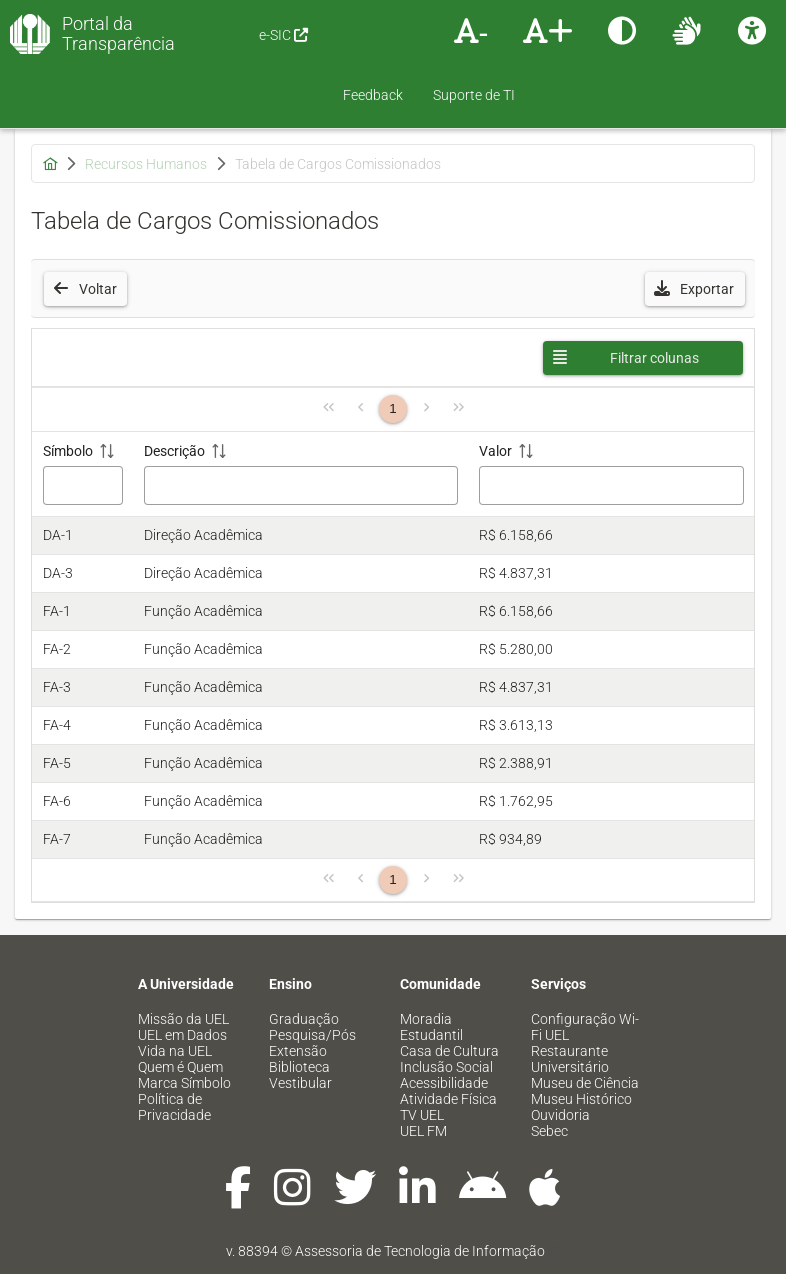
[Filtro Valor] (611, 485)
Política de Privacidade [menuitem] (174, 1107)
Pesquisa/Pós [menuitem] (312, 1035)
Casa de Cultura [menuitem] (449, 1051)
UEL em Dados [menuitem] (182, 1035)
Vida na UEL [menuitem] (175, 1051)
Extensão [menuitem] (298, 1051)
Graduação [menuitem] (304, 1019)
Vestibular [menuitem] (300, 1083)
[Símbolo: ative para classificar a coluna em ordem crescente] (83, 474)
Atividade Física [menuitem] (448, 1099)
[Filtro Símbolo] (83, 485)
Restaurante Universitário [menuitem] (570, 1059)
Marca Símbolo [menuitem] (184, 1083)
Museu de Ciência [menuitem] (585, 1083)
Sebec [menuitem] (549, 1131)
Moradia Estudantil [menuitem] (431, 1027)
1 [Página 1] (392, 408)
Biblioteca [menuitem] (299, 1067)
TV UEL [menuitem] (422, 1115)
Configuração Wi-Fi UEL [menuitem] (585, 1027)
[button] (695, 289)
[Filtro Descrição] (301, 485)
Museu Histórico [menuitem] (581, 1099)
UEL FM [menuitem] (423, 1131)
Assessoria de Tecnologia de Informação (420, 1251)
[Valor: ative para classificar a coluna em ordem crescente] (611, 474)
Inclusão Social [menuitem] (446, 1067)
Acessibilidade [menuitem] (444, 1083)
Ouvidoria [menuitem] (560, 1115)
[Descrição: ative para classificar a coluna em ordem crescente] (301, 474)
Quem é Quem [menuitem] (180, 1067)
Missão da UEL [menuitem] (183, 1019)
